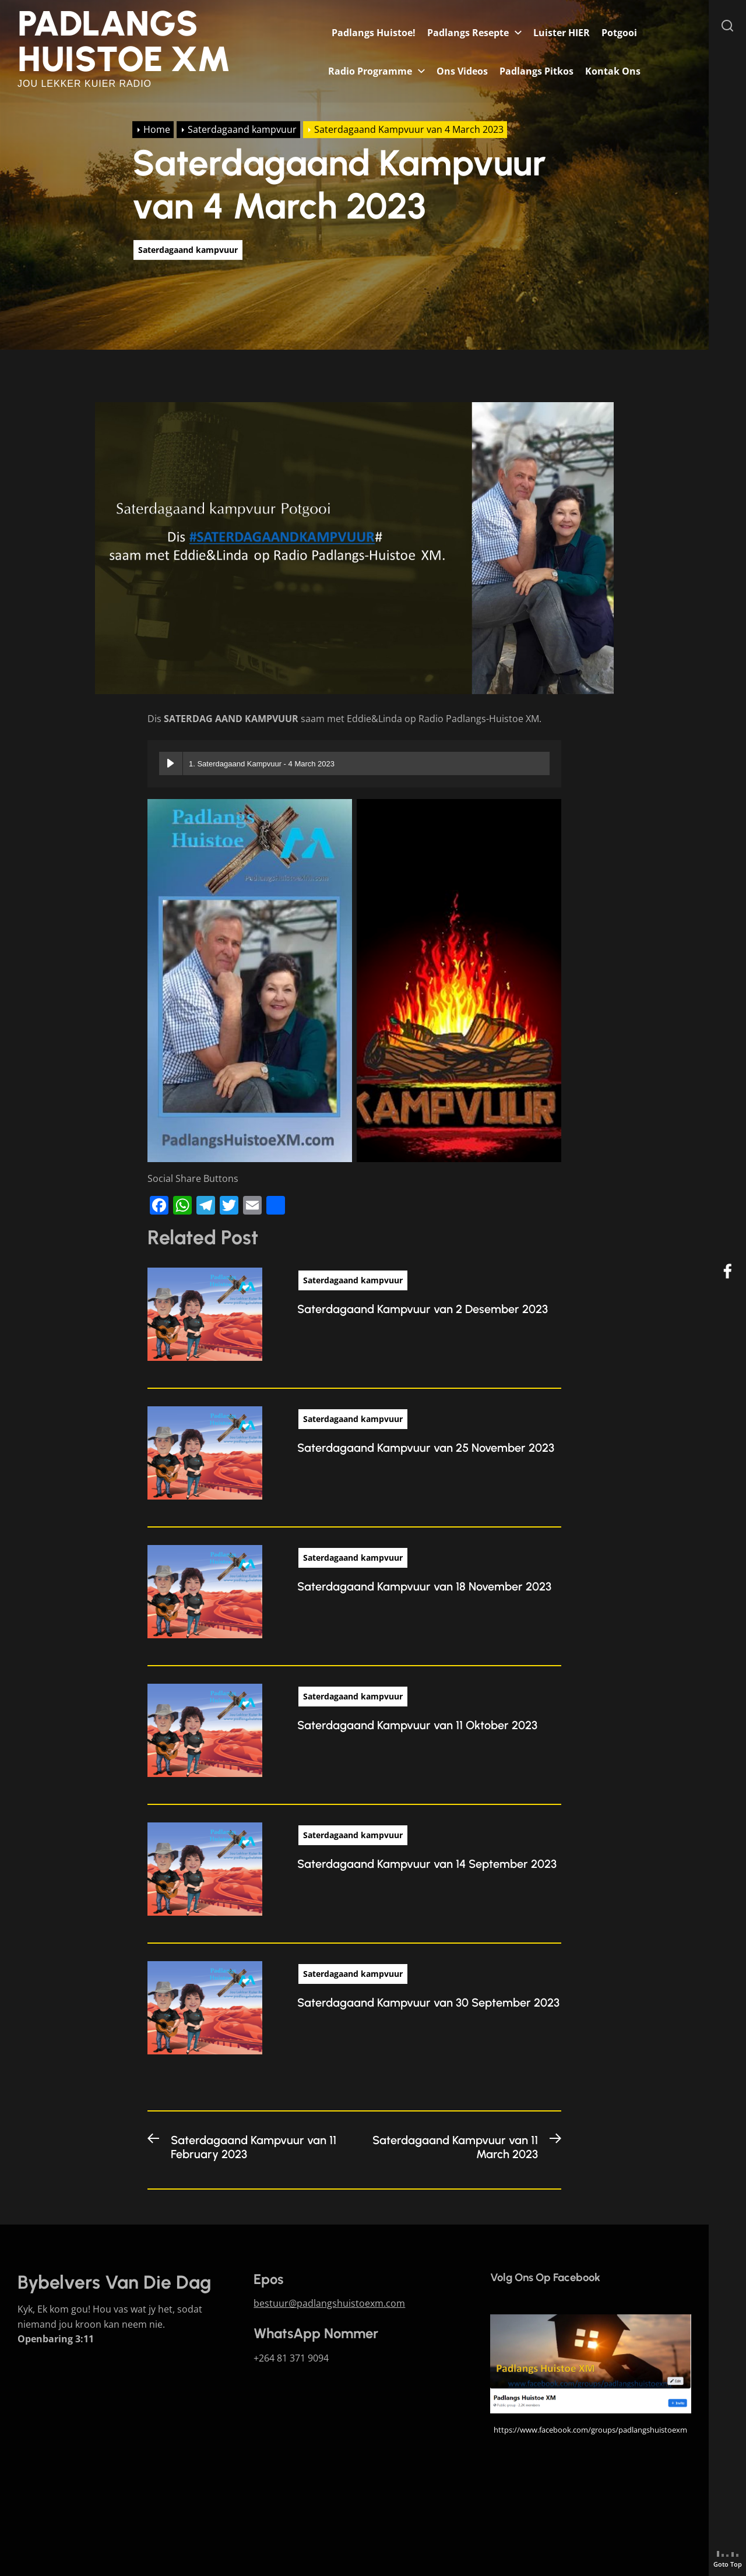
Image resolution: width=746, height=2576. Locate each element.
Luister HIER (561, 32)
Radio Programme (370, 71)
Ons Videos (462, 71)
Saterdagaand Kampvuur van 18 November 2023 (424, 1586)
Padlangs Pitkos (536, 71)
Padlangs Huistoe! (374, 32)
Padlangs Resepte (468, 32)
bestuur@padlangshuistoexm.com (329, 2303)
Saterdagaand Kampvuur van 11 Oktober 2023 (417, 1725)
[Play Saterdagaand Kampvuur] (170, 763)
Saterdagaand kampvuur (188, 249)
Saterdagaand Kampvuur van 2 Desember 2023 (422, 1309)
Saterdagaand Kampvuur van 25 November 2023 (425, 1448)
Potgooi (619, 32)
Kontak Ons (613, 71)
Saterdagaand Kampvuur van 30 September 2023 (428, 2003)
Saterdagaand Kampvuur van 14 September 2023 (427, 1864)
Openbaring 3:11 (55, 2338)
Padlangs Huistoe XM (124, 41)
